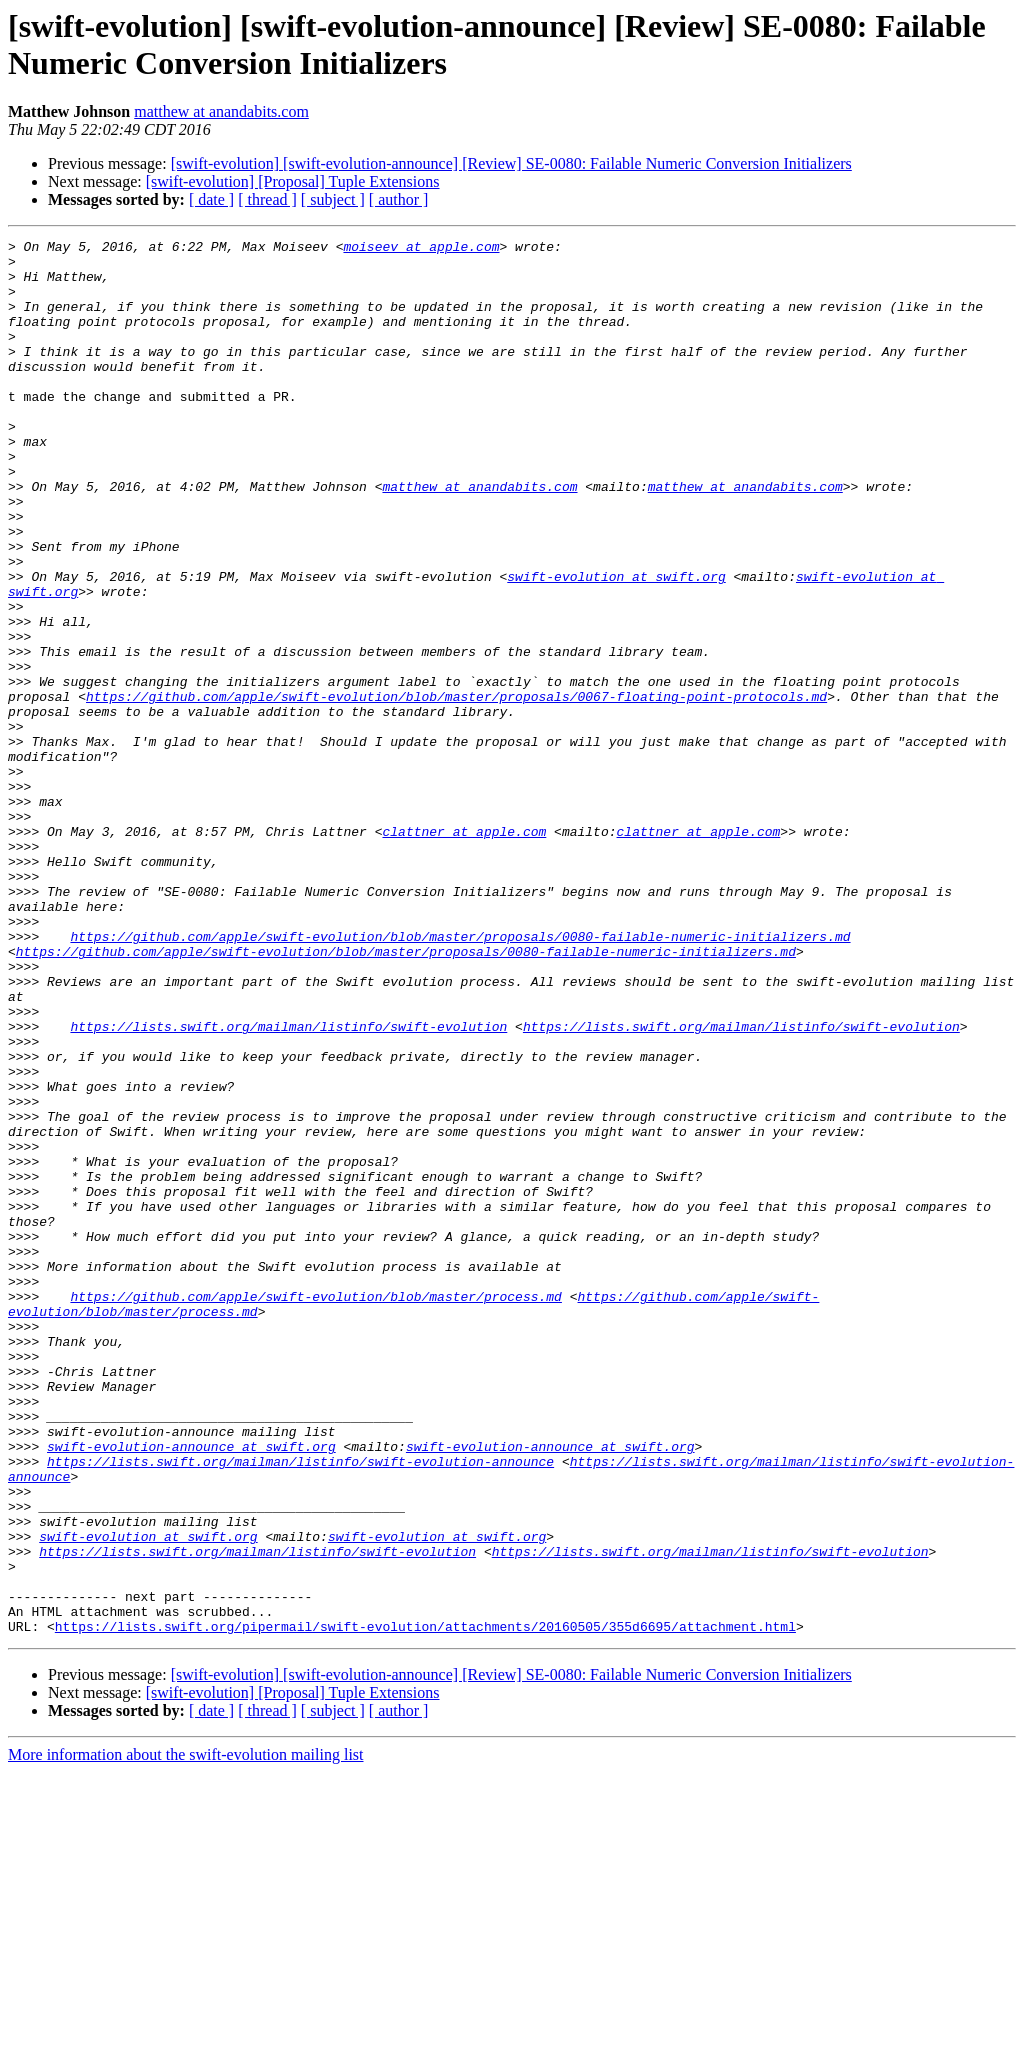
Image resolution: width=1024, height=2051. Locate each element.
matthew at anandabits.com (221, 111)
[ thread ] (267, 199)
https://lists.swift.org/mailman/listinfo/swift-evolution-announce (300, 1707)
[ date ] (211, 199)
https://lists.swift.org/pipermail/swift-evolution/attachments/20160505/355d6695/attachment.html (425, 1905)
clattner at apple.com (464, 951)
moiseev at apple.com (421, 249)
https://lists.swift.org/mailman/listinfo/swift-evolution (288, 1185)
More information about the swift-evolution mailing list (186, 2033)
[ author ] (399, 199)
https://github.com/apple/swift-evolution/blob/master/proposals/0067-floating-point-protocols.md (456, 789)
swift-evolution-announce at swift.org (191, 1689)
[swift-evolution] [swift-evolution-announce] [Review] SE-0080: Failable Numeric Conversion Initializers (511, 163)
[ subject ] (333, 199)
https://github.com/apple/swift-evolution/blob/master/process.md (315, 1509)
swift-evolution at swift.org (616, 645)
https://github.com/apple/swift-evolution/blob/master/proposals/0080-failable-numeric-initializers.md (460, 1077)
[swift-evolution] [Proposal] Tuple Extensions (293, 181)
